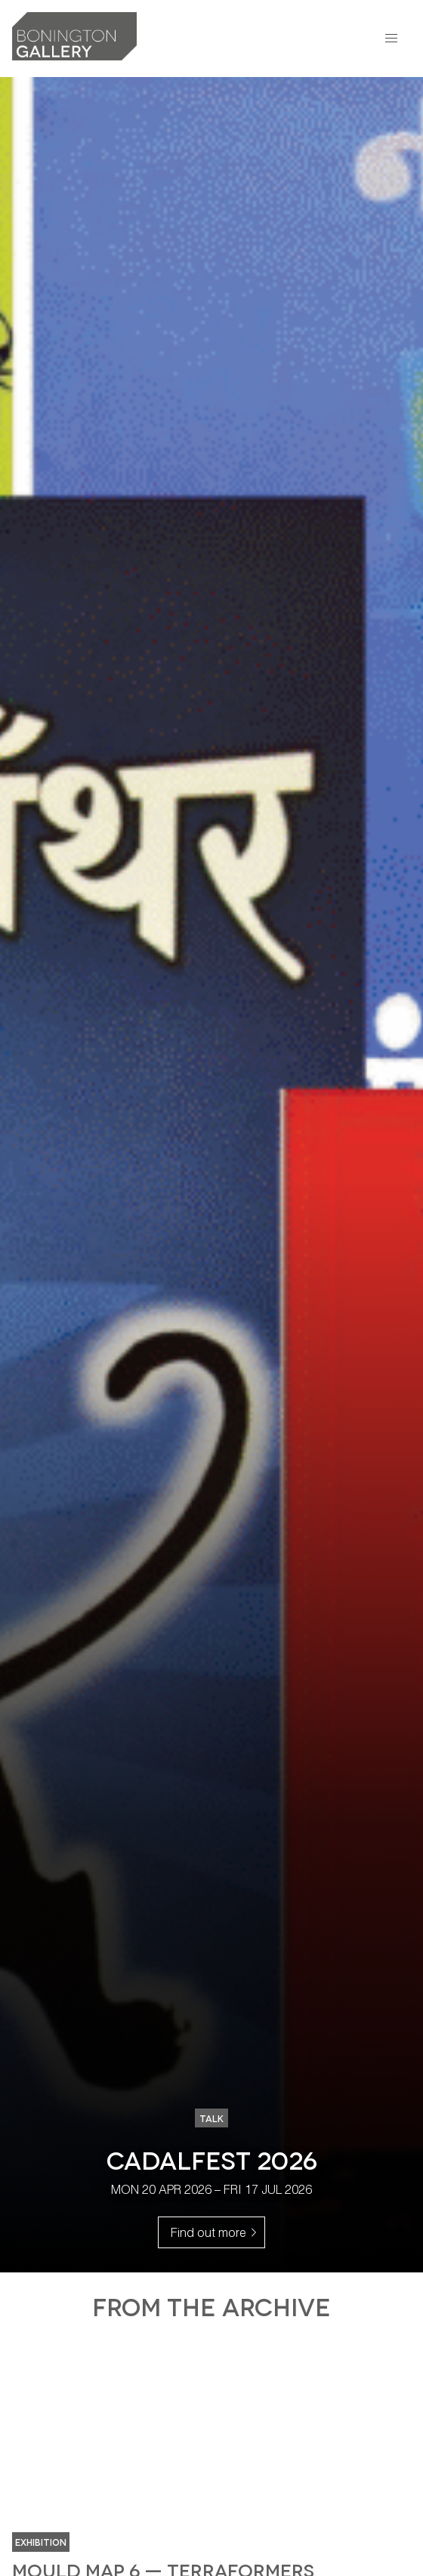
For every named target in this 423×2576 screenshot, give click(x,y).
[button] (391, 38)
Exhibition (40, 2541)
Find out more (218, 2231)
